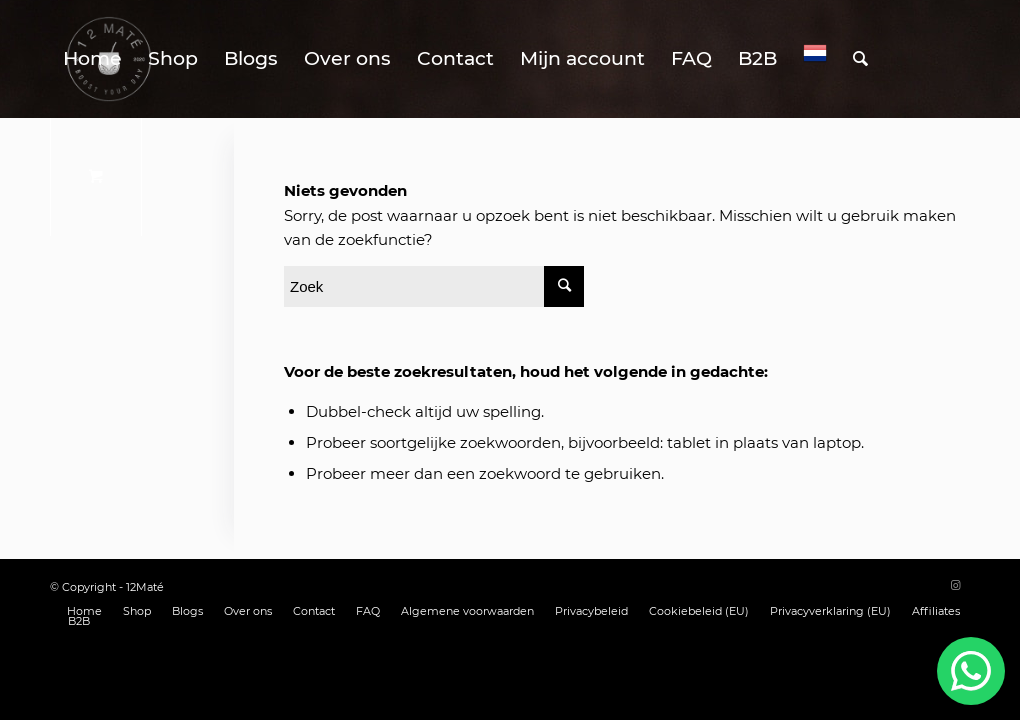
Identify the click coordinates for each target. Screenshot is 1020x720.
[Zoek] (860, 59)
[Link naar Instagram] (955, 585)
